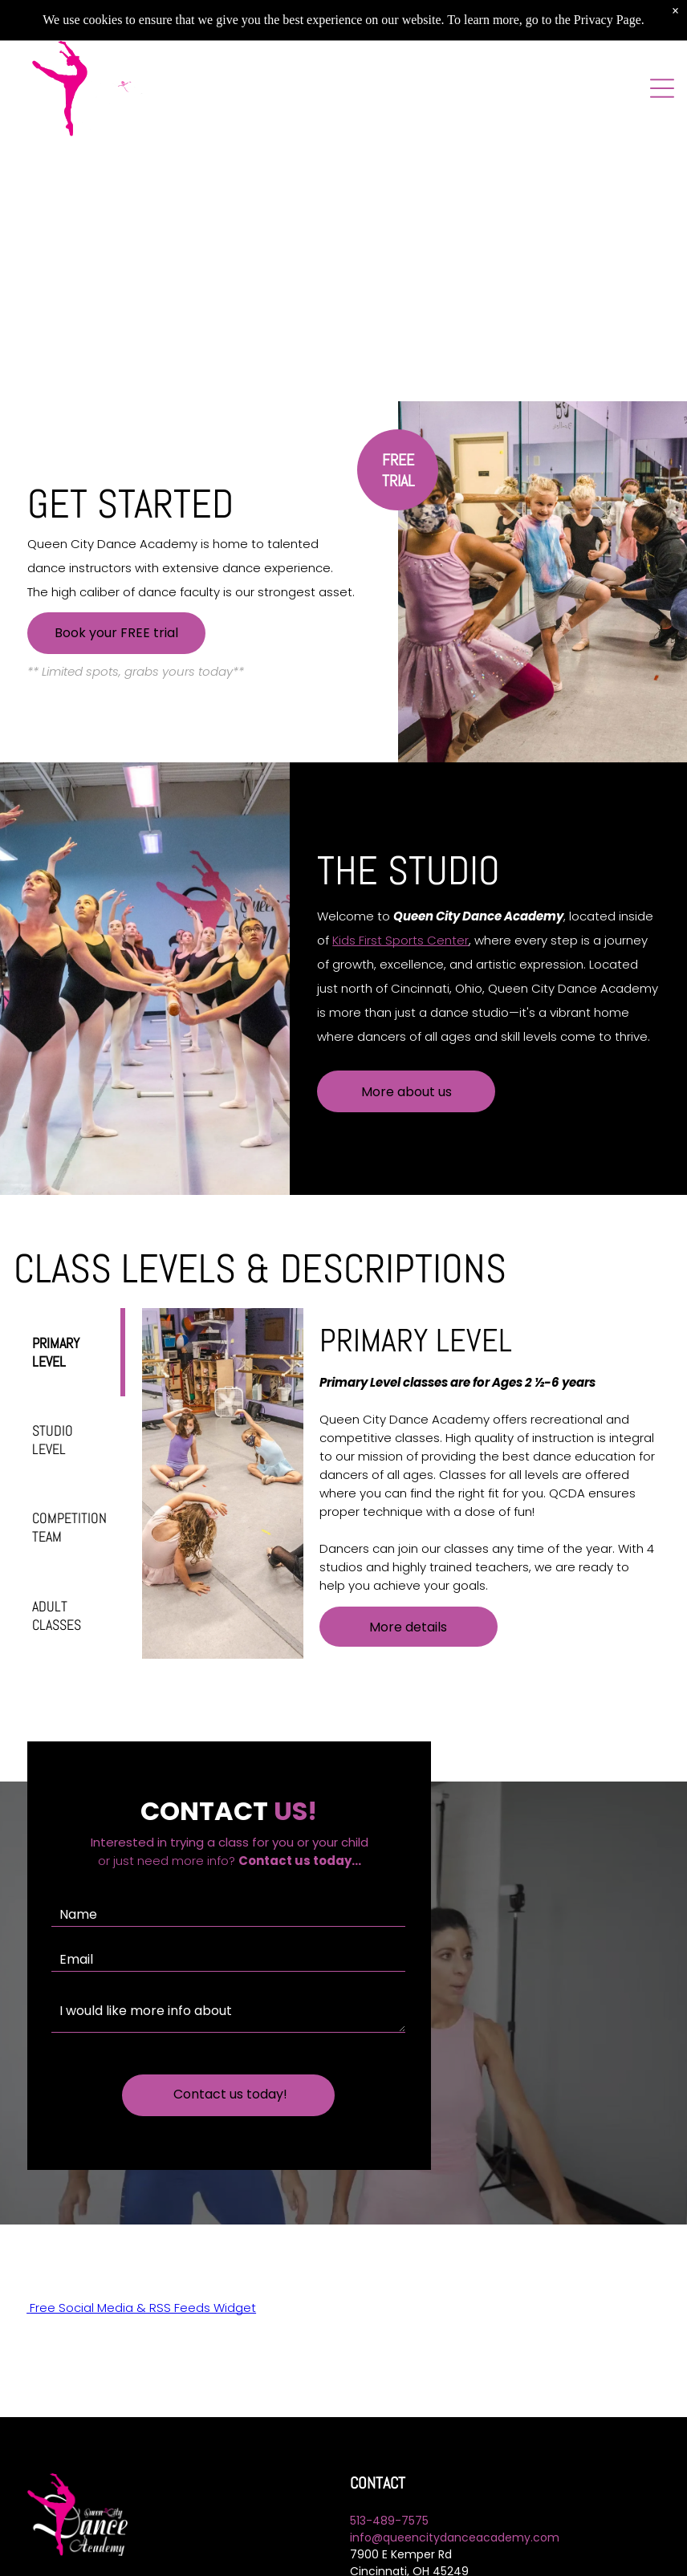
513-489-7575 (389, 2502)
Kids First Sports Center (400, 940)
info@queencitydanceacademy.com (454, 2519)
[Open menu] (662, 88)
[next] (655, 220)
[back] (31, 220)
